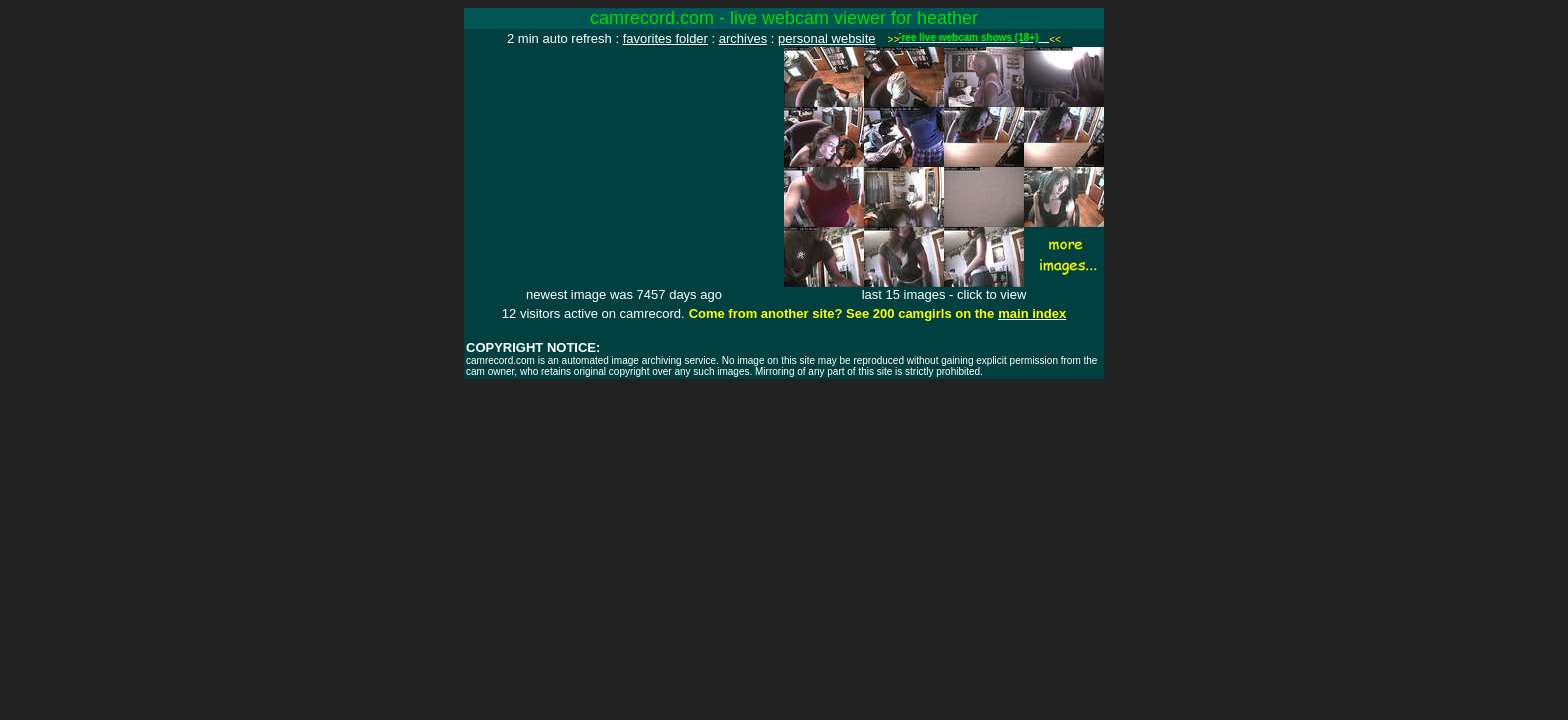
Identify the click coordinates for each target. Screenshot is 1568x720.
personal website (827, 38)
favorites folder (665, 38)
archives (743, 38)
